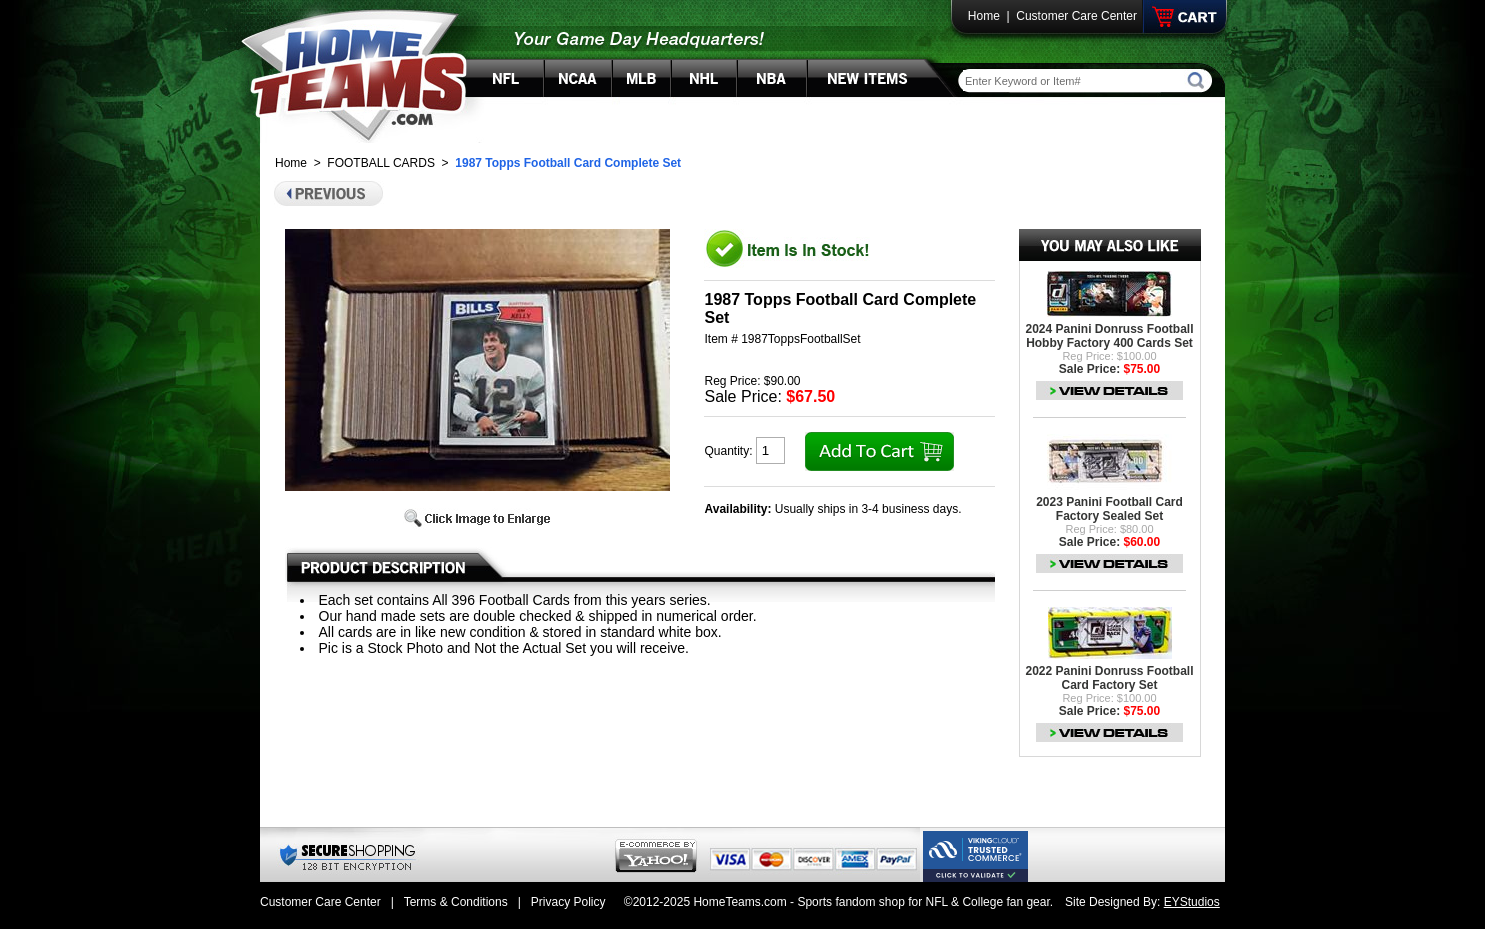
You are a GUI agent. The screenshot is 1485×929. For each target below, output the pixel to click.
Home (984, 16)
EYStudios (1192, 902)
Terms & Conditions (456, 902)
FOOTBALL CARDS (381, 163)
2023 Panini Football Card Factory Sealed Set (1109, 509)
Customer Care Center (1076, 16)
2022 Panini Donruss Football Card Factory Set (1109, 678)
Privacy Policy (568, 902)
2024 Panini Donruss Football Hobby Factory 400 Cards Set (1109, 336)
